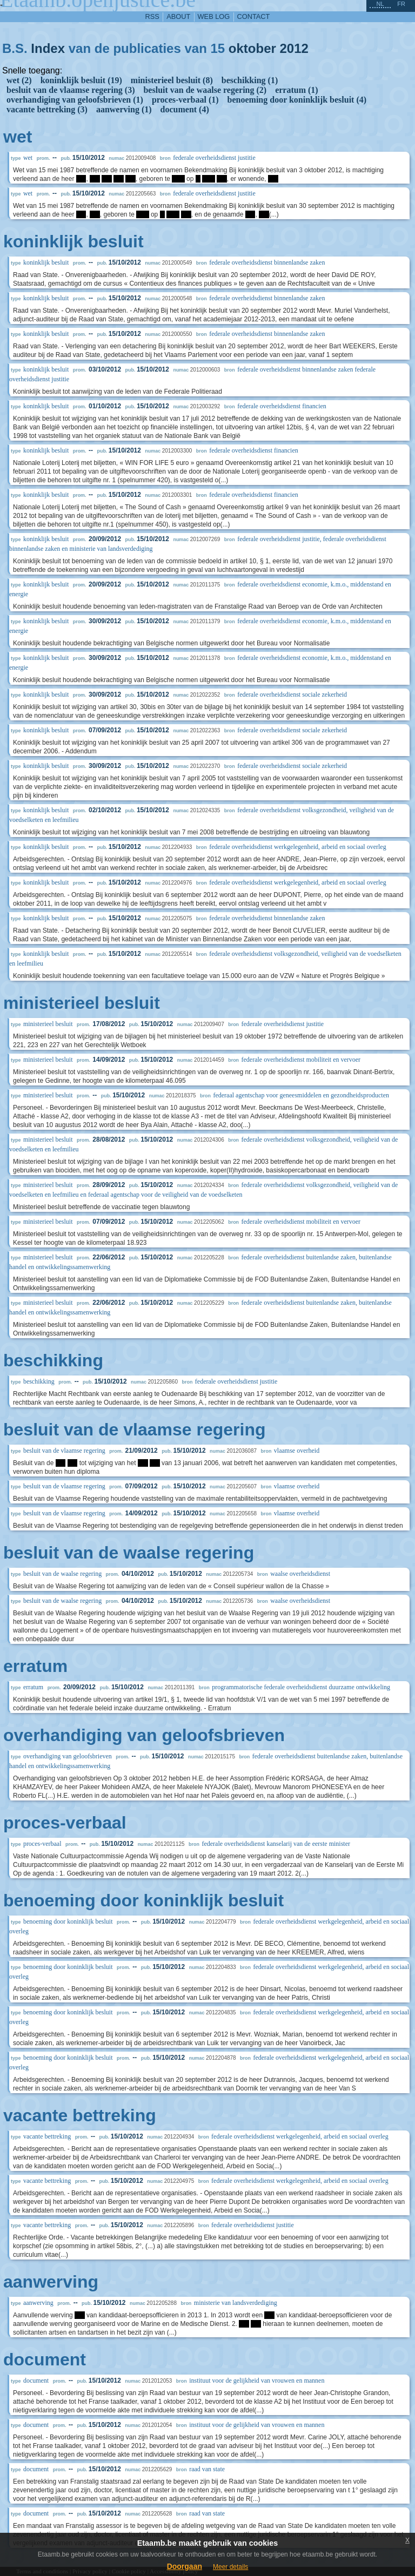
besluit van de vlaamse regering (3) (70, 90)
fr (401, 4)
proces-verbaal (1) (185, 99)
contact (253, 16)
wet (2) (19, 80)
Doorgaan (184, 2566)
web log (214, 16)
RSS (152, 16)
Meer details (230, 2567)
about (178, 16)
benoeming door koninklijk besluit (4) (297, 99)
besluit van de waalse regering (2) (204, 90)
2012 (294, 48)
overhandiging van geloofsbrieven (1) (74, 99)
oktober (252, 48)
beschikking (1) (250, 80)
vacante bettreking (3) (47, 109)
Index (48, 48)
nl (380, 4)
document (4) (184, 109)
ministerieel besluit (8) (172, 80)
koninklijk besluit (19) (81, 80)
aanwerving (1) (124, 109)
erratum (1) (296, 90)
